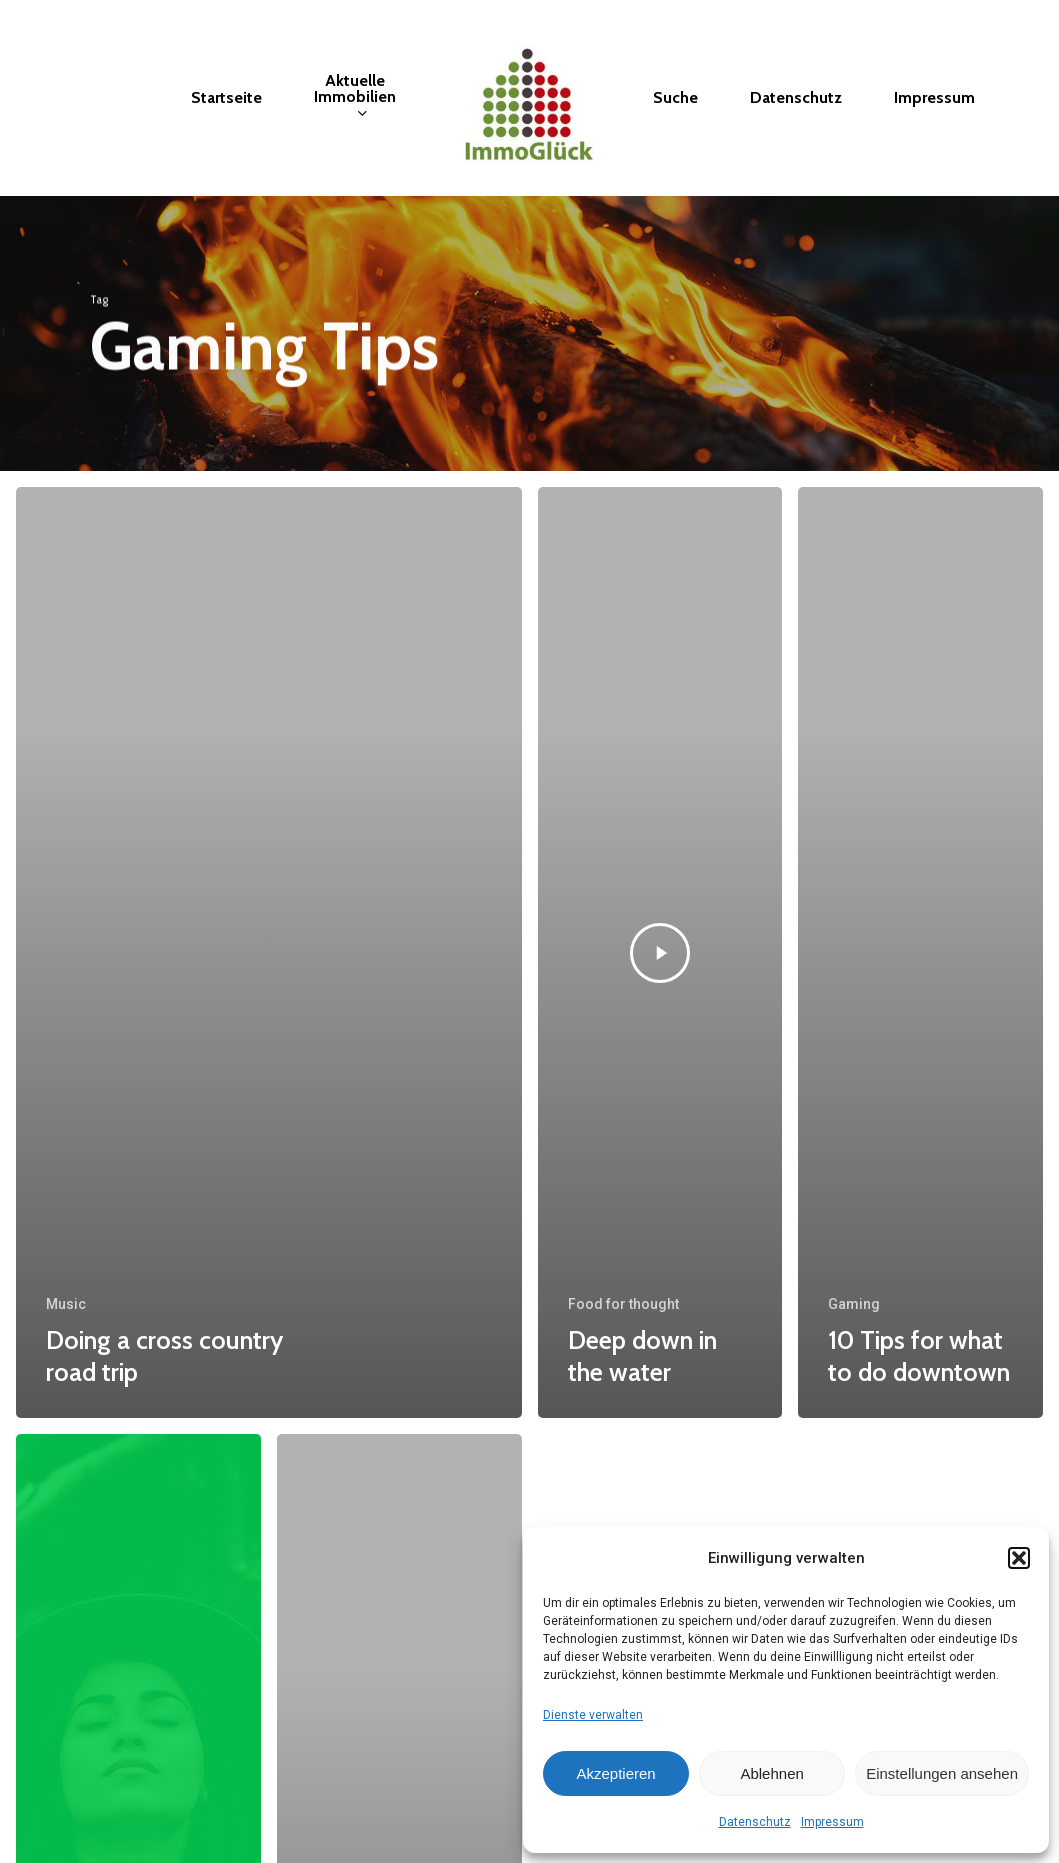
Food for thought (623, 1304)
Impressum (832, 1822)
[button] (1019, 1558)
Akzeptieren (615, 1773)
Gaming (854, 1304)
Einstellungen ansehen (942, 1773)
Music (66, 1304)
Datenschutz (755, 1822)
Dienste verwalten (593, 1715)
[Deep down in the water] (660, 953)
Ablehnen (771, 1773)
